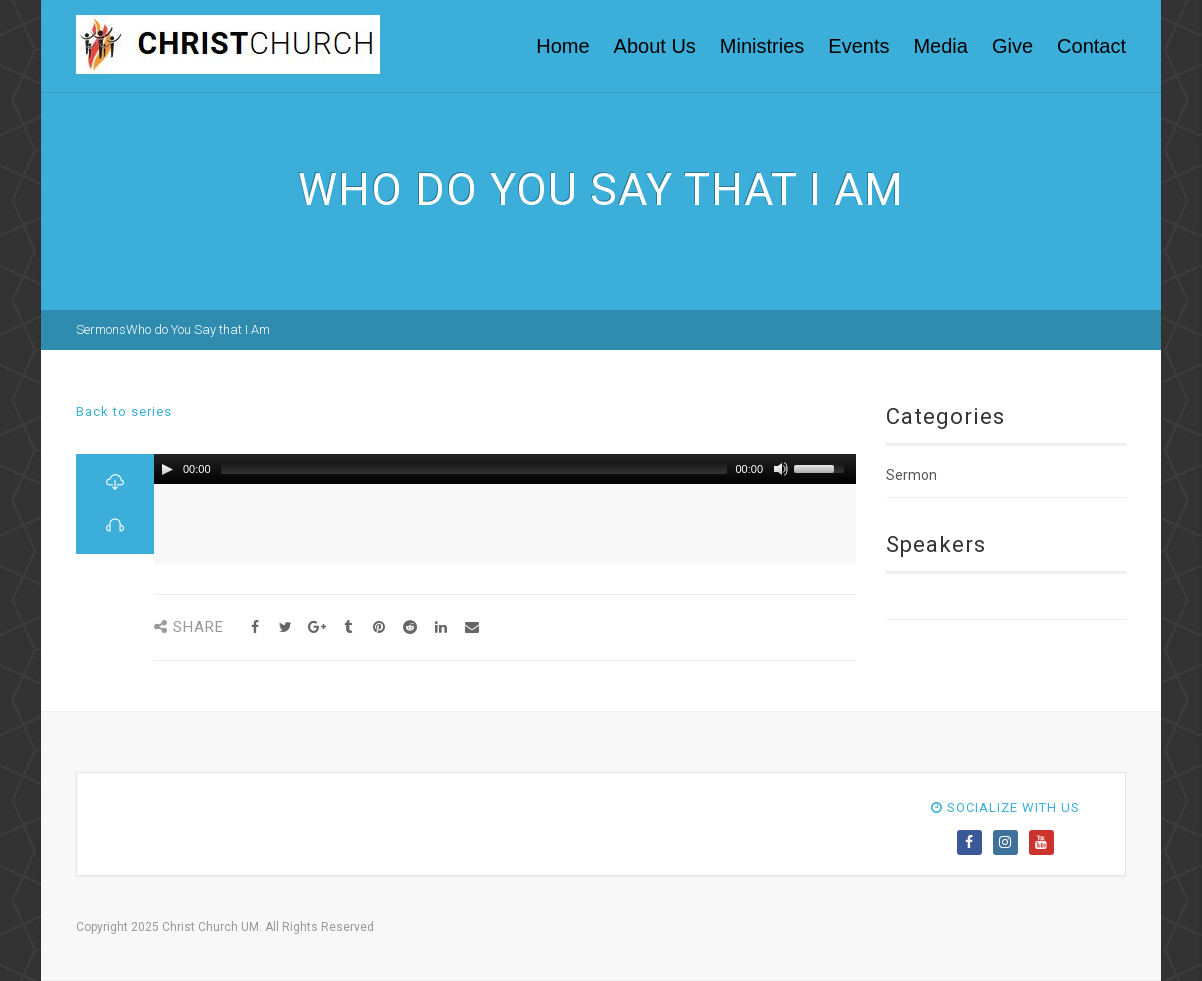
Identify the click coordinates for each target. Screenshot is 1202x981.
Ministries (762, 46)
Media (940, 46)
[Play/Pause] (167, 469)
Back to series (124, 411)
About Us (655, 46)
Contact (1091, 46)
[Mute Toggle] (781, 469)
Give (1012, 46)
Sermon (911, 475)
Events (858, 46)
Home (562, 46)
